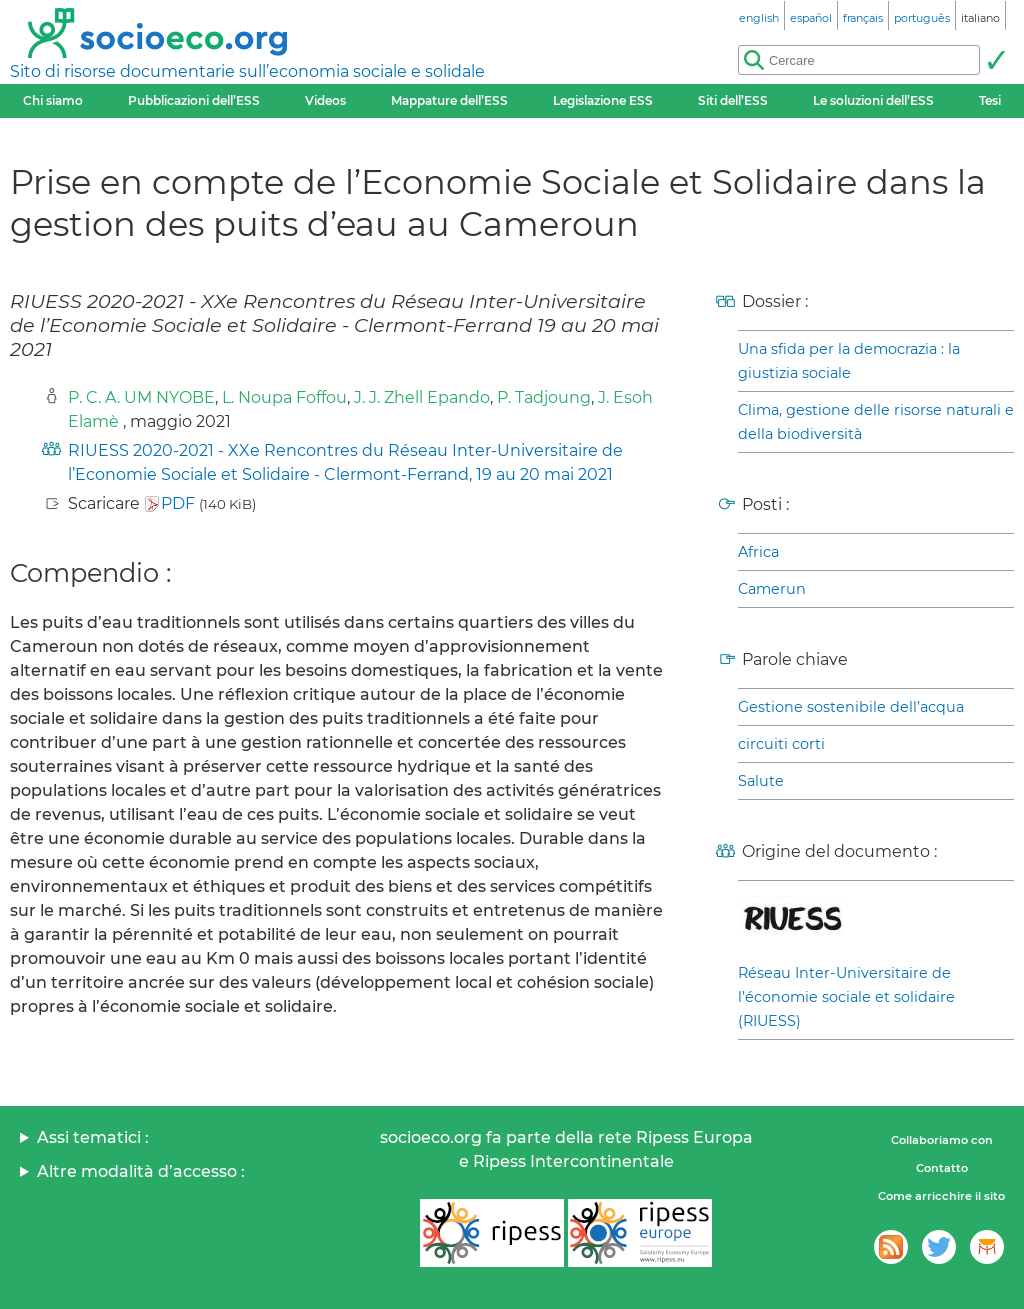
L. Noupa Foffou (284, 397)
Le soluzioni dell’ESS (873, 100)
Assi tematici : (93, 1137)
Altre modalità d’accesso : (141, 1171)
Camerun (772, 589)
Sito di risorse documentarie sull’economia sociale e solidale (247, 71)
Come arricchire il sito (941, 1196)
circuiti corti (781, 744)
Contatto (942, 1168)
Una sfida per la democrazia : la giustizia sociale (849, 361)
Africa (758, 552)
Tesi (990, 100)
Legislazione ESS (603, 100)
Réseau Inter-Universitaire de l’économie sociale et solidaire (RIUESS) (846, 997)
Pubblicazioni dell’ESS (194, 100)
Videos (325, 100)
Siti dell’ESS (733, 100)
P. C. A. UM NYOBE (141, 397)
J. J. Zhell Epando (422, 397)
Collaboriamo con (942, 1140)
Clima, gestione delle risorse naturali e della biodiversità (876, 422)
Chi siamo (53, 100)
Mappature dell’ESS (449, 100)
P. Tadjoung (544, 397)
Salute (761, 781)
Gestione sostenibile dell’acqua (851, 707)
